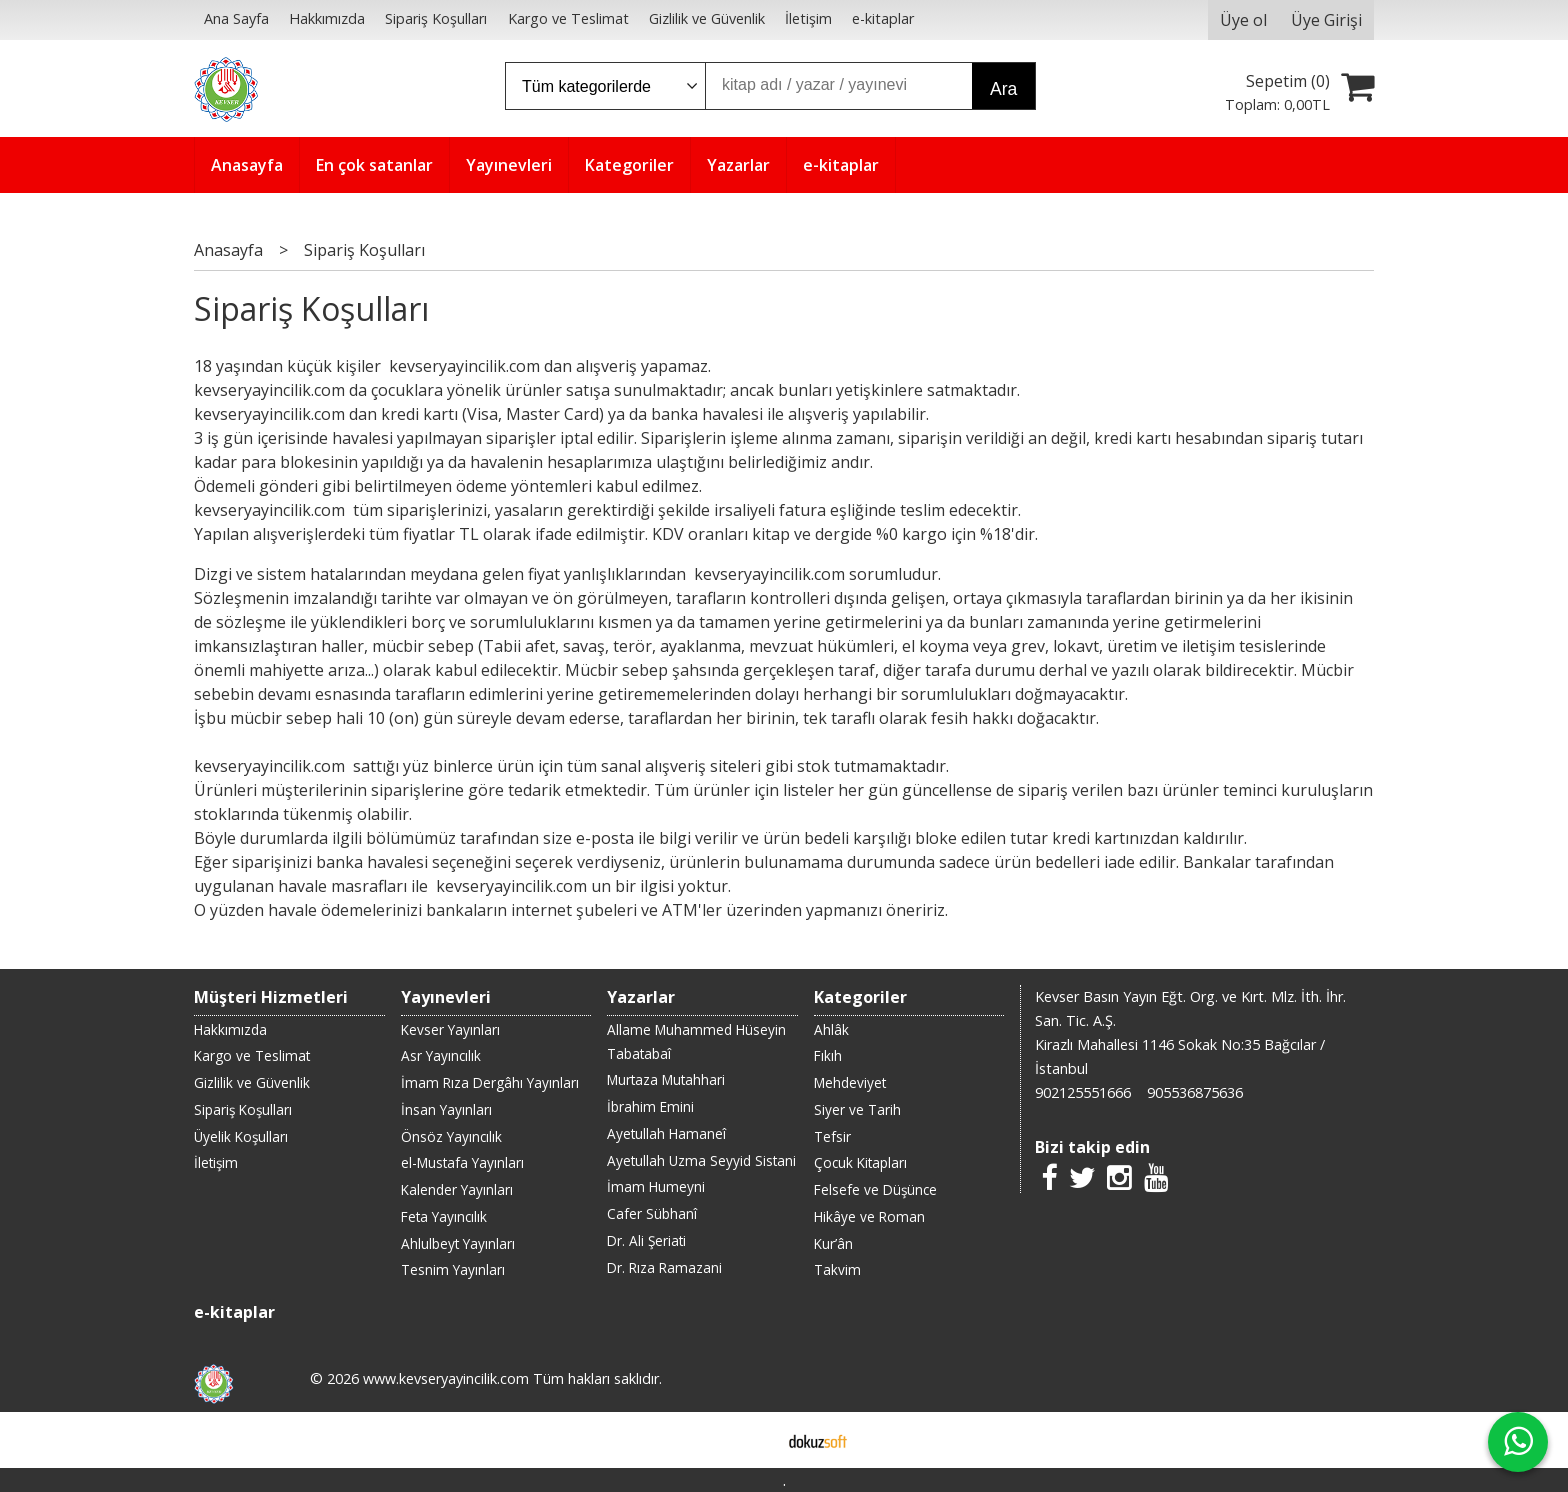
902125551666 (1083, 1092)
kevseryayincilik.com (462, 366)
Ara (1003, 89)
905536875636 (1195, 1092)
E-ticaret (752, 1440)
